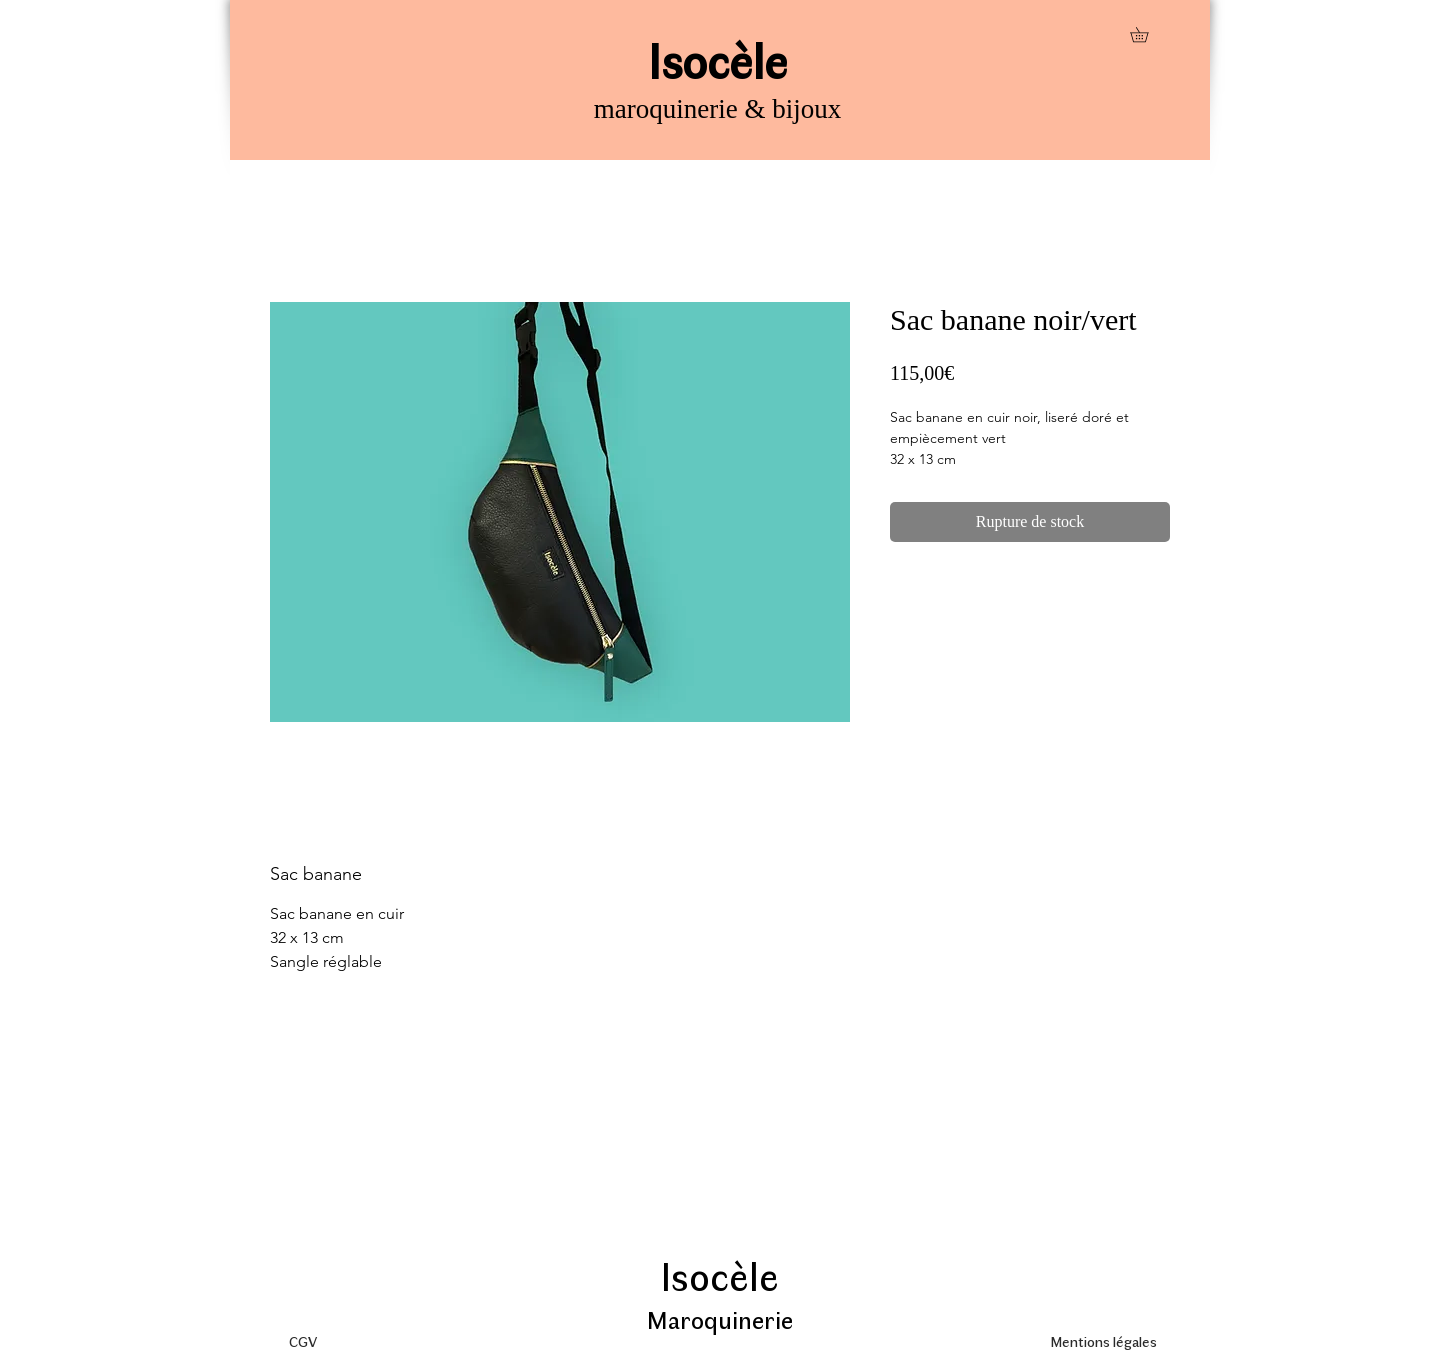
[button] (1146, 34)
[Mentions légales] (1103, 1341)
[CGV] (302, 1341)
